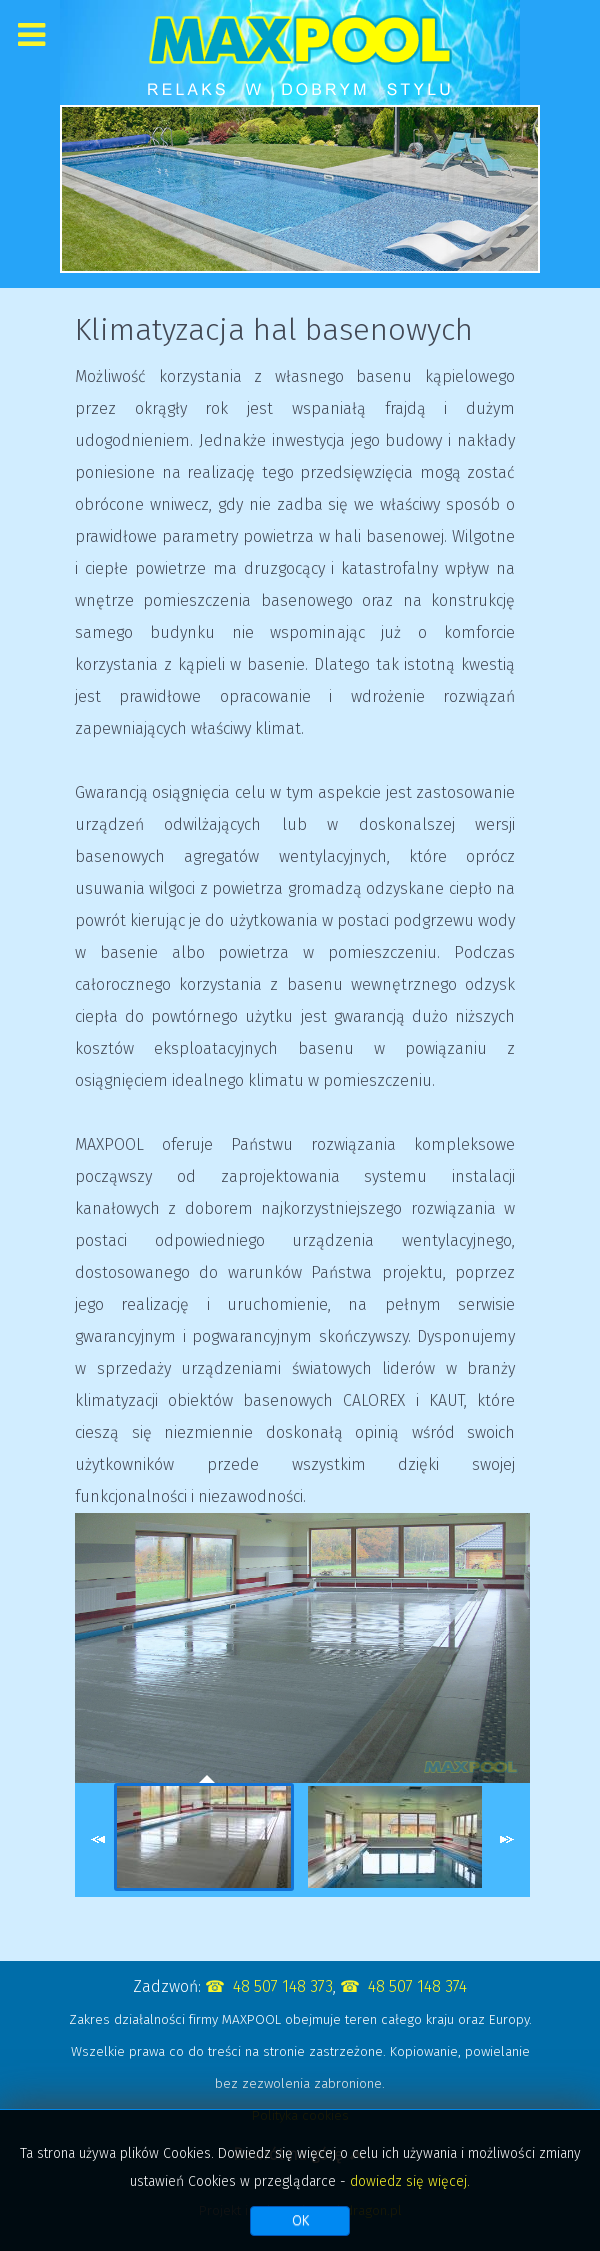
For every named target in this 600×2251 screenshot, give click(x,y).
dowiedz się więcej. (410, 2181)
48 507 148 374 (417, 1986)
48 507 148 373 (283, 1986)
